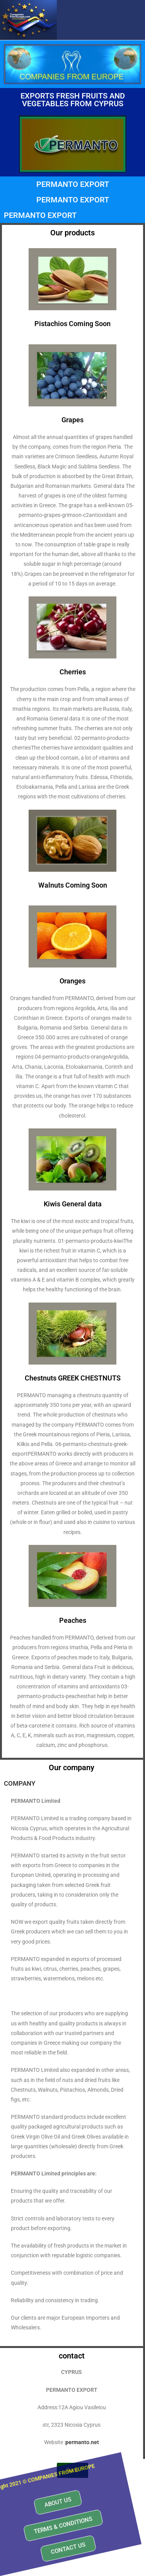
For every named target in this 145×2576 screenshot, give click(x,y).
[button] (34, 2489)
